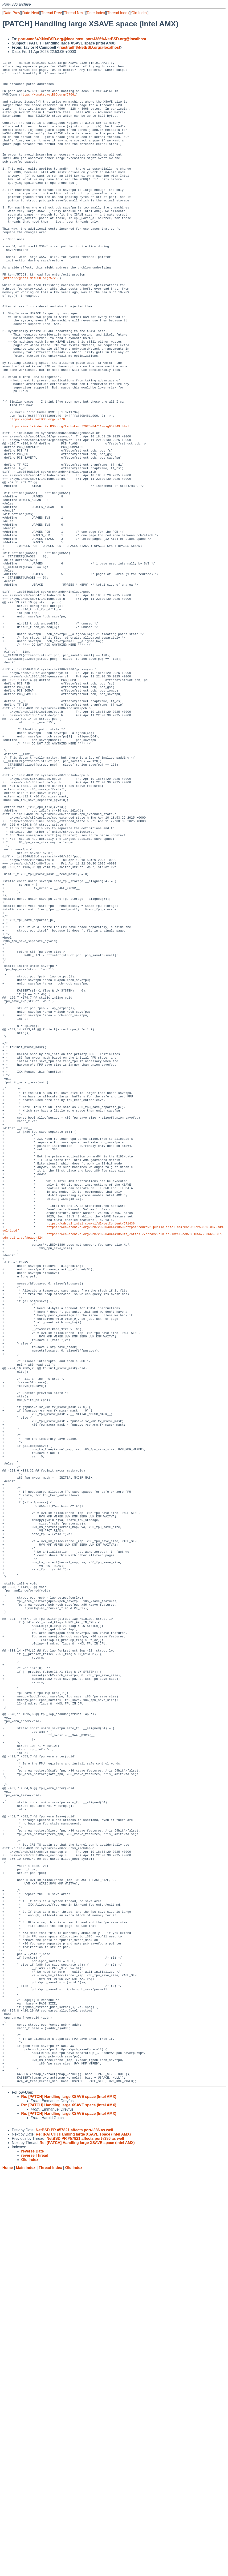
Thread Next (74, 13)
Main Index (26, 2571)
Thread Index (118, 13)
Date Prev (11, 13)
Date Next (30, 13)
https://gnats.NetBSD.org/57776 (37, 491)
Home (7, 2571)
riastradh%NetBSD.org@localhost (89, 47)
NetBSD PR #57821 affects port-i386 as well (74, 2534)
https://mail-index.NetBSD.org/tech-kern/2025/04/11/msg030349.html (69, 499)
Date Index (96, 13)
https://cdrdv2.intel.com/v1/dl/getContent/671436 (90, 1455)
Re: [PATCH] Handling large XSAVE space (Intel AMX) (68, 2500)
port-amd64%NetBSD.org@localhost (50, 39)
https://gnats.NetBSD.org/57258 (31, 322)
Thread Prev (51, 13)
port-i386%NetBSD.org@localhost (116, 39)
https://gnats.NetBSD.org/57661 (48, 101)
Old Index (139, 13)
